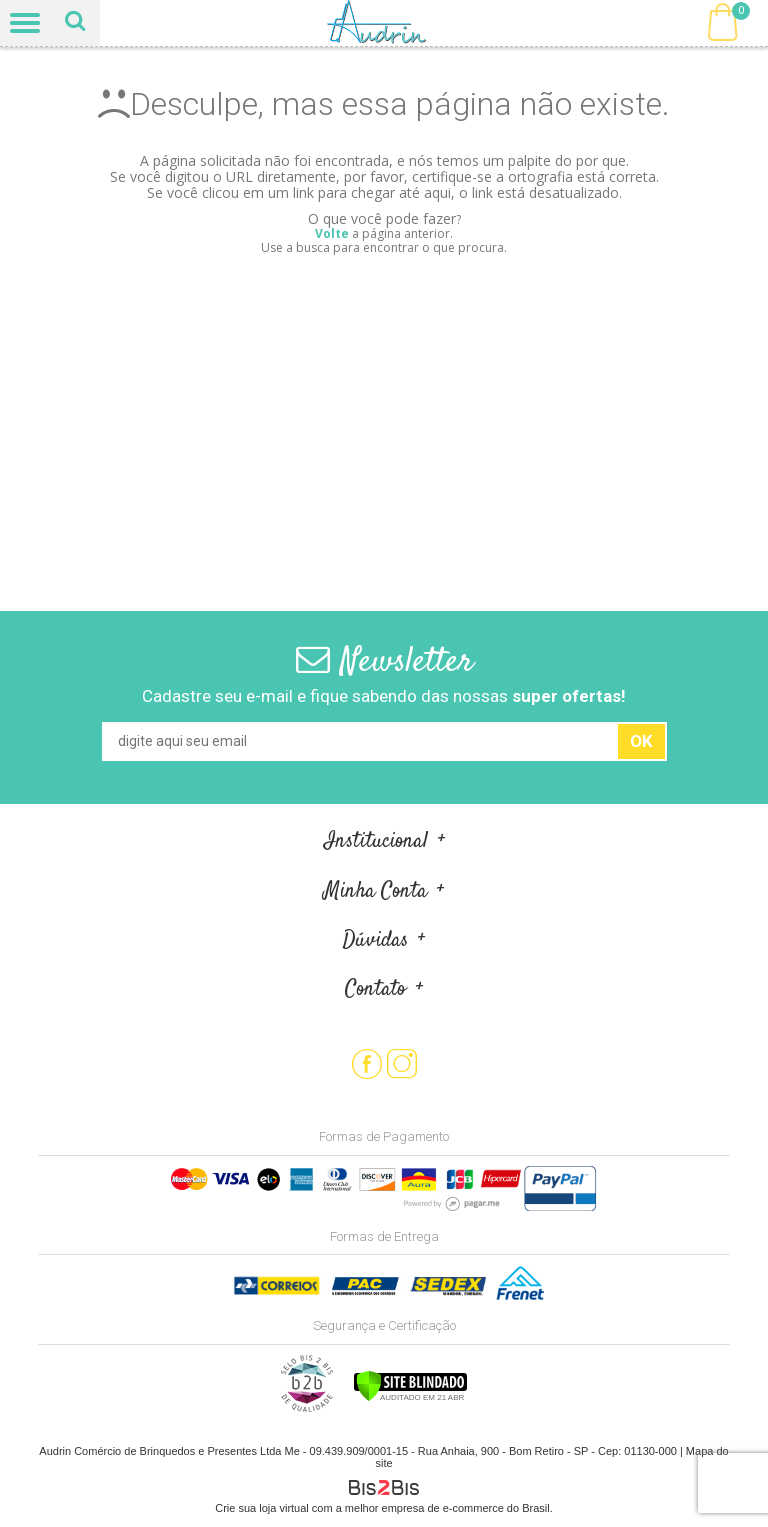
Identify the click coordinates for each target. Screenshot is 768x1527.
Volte (332, 233)
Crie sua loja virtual (262, 1508)
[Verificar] (410, 1398)
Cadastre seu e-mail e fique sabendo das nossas (384, 696)
